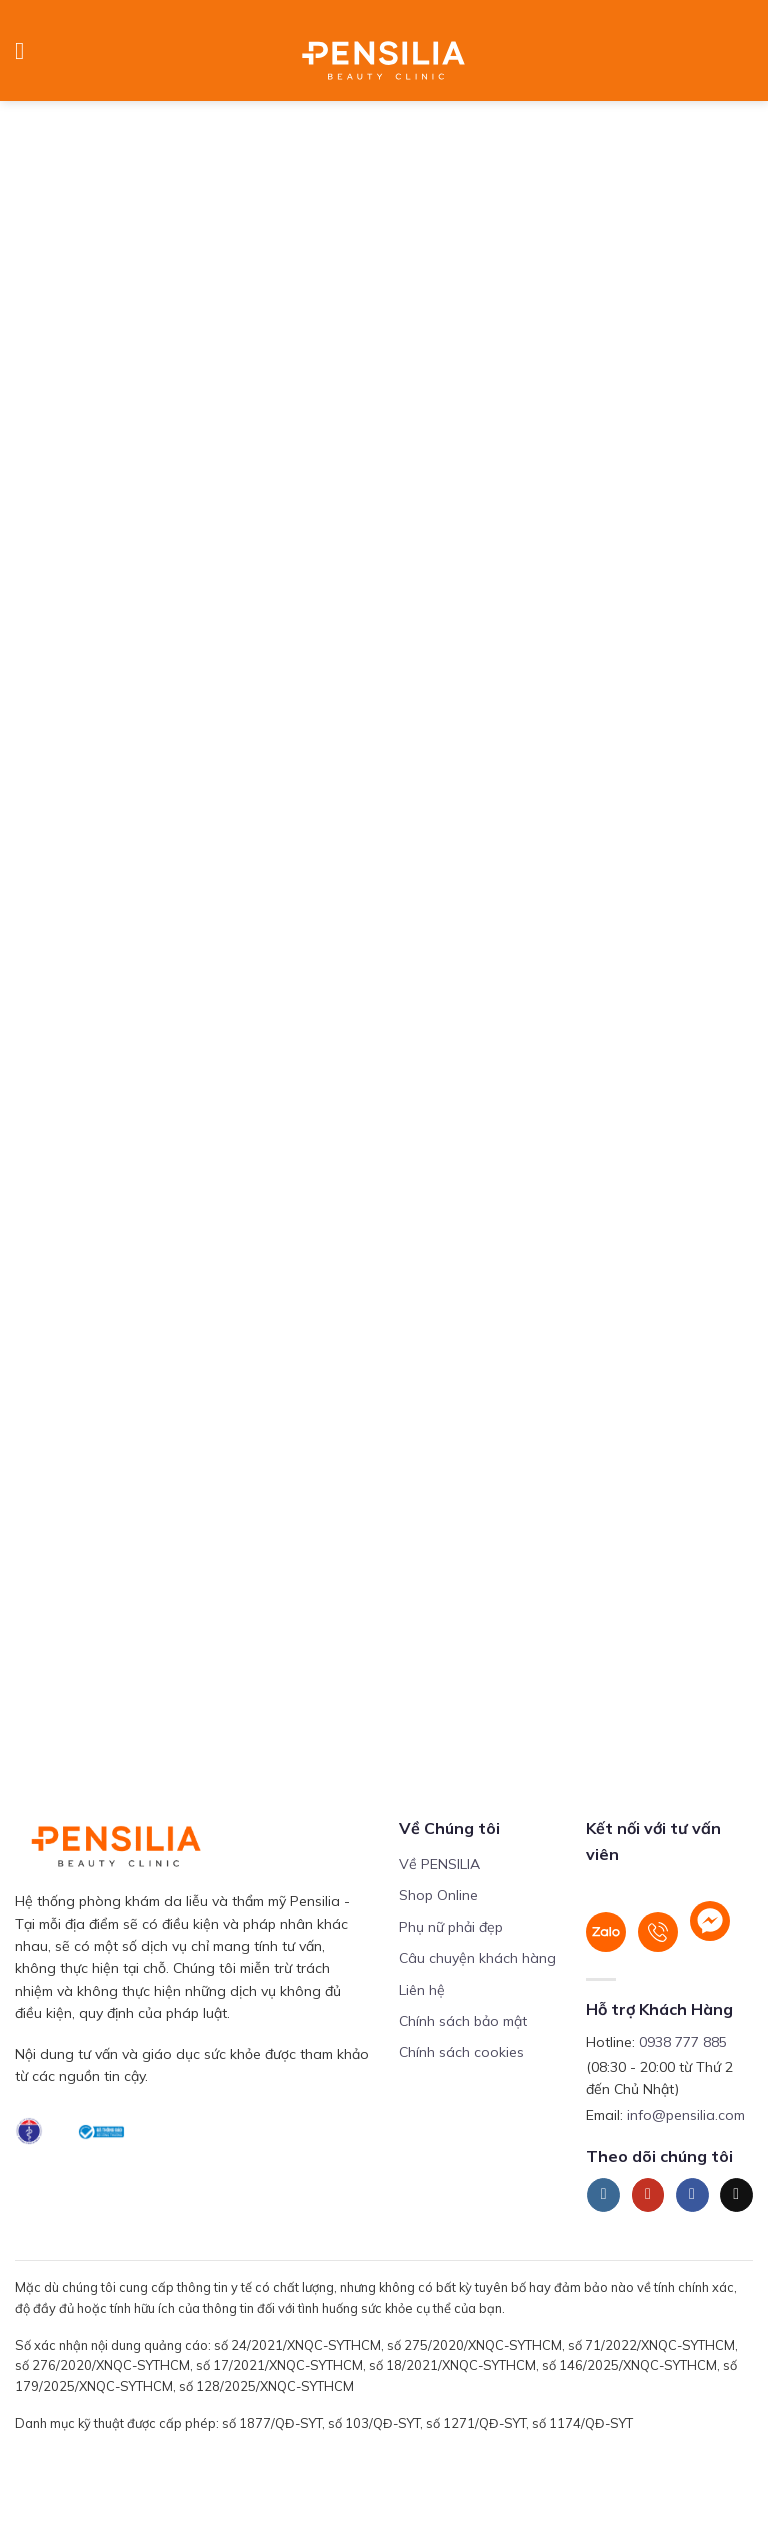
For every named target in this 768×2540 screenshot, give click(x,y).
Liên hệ (422, 1990)
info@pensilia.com (686, 2115)
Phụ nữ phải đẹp (451, 1927)
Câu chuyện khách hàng (477, 1958)
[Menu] (27, 50)
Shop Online (438, 1895)
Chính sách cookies (461, 2052)
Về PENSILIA (439, 1864)
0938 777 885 (683, 2042)
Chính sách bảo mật (463, 2021)
